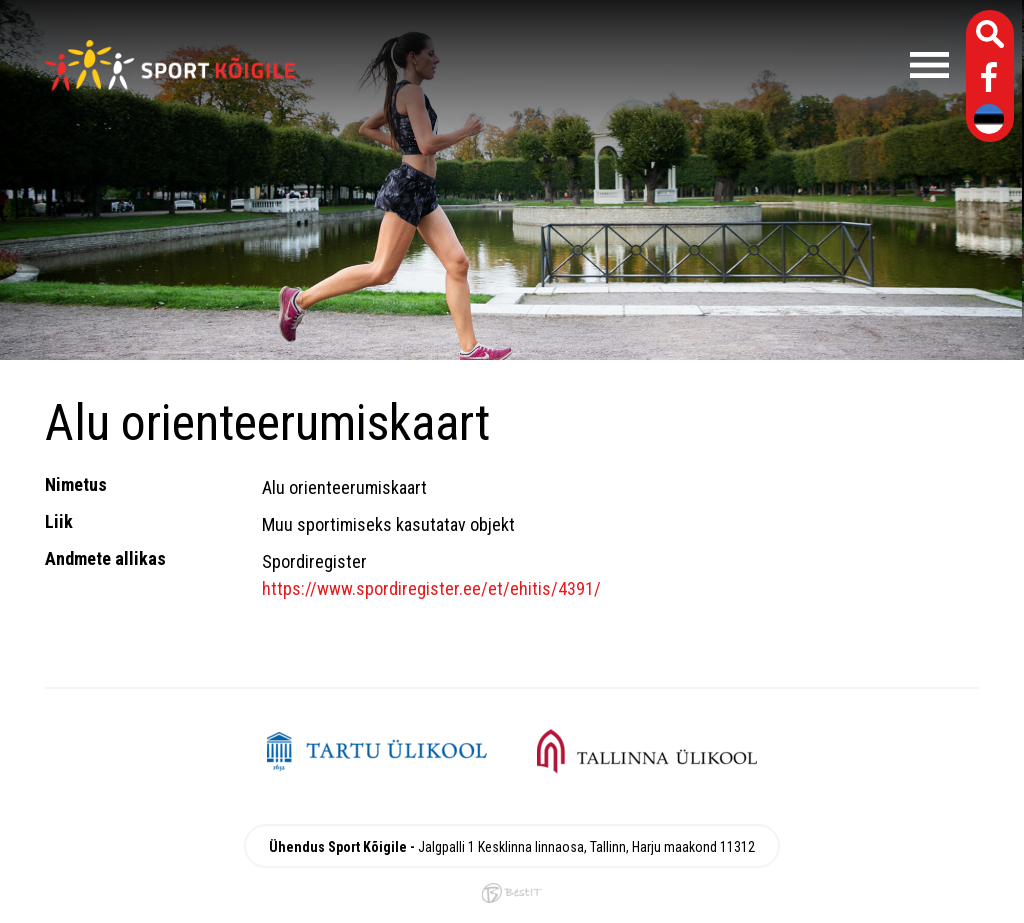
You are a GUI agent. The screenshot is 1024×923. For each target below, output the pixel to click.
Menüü (632, 65)
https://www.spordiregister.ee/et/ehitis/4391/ (431, 588)
